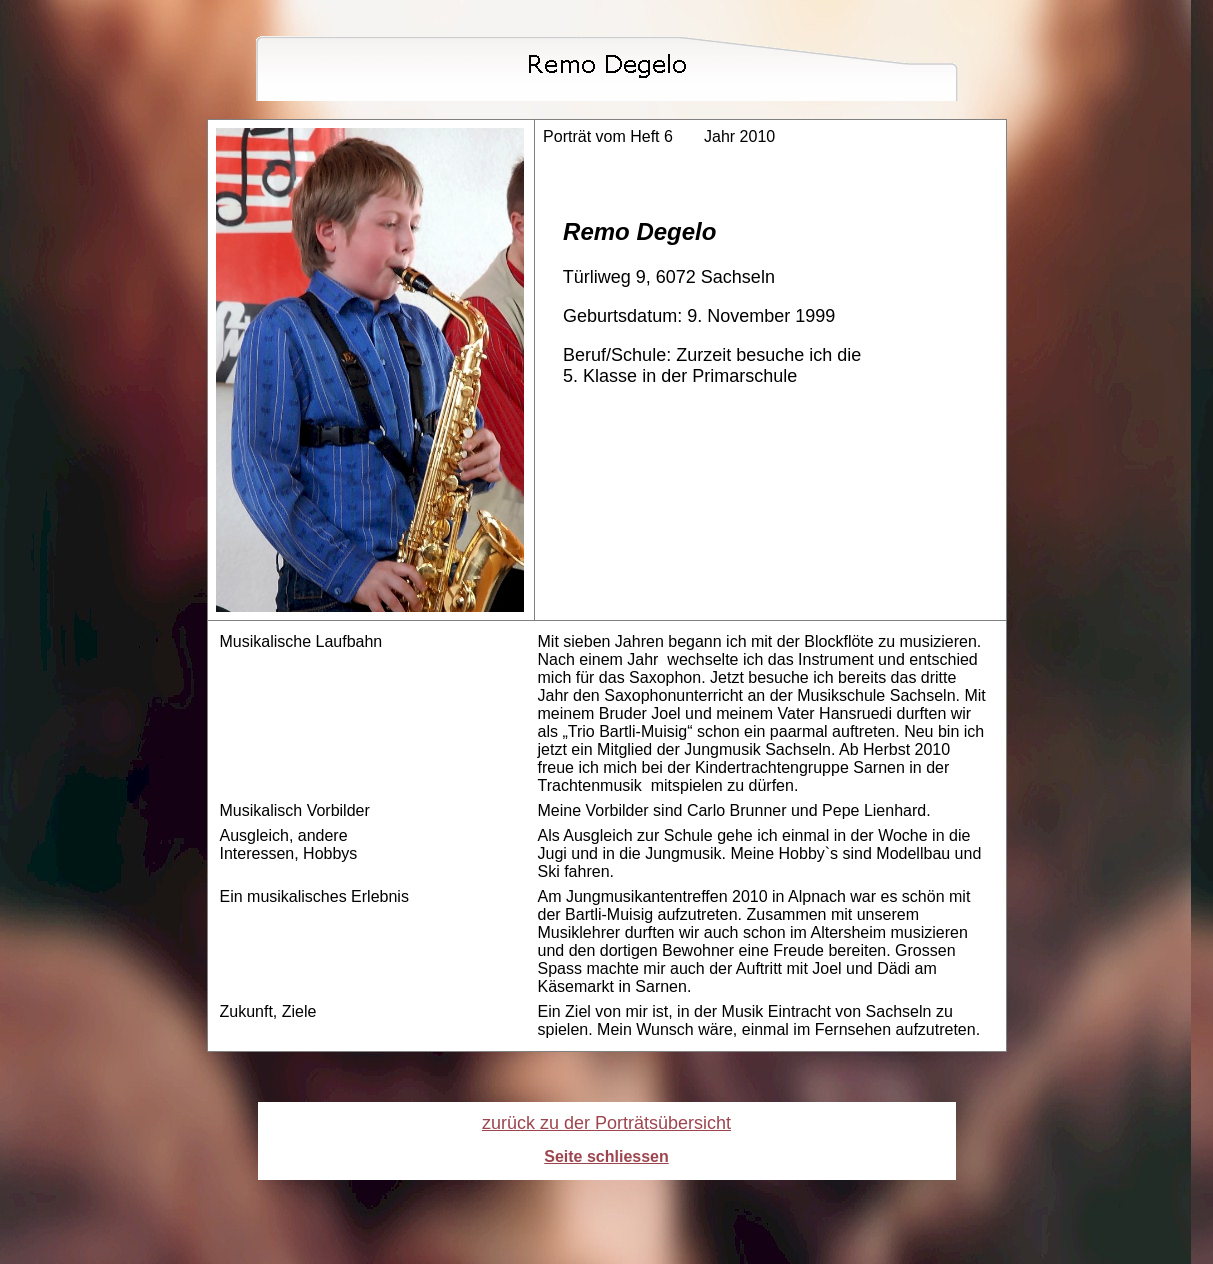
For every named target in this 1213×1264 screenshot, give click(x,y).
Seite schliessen (606, 1156)
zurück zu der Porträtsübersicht (606, 1123)
